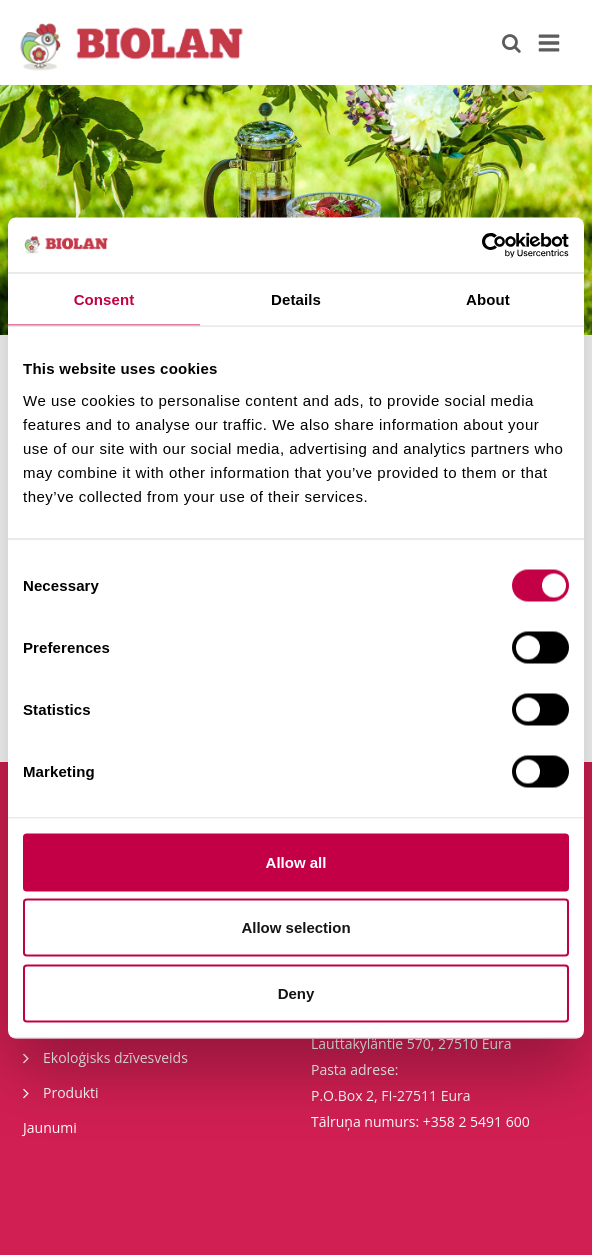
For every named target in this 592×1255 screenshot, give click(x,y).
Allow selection (295, 927)
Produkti (61, 1092)
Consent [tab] (104, 299)
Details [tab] (296, 299)
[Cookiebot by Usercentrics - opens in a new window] (481, 245)
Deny (296, 992)
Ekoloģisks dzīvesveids (105, 1057)
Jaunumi (50, 1127)
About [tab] (488, 299)
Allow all (296, 861)
